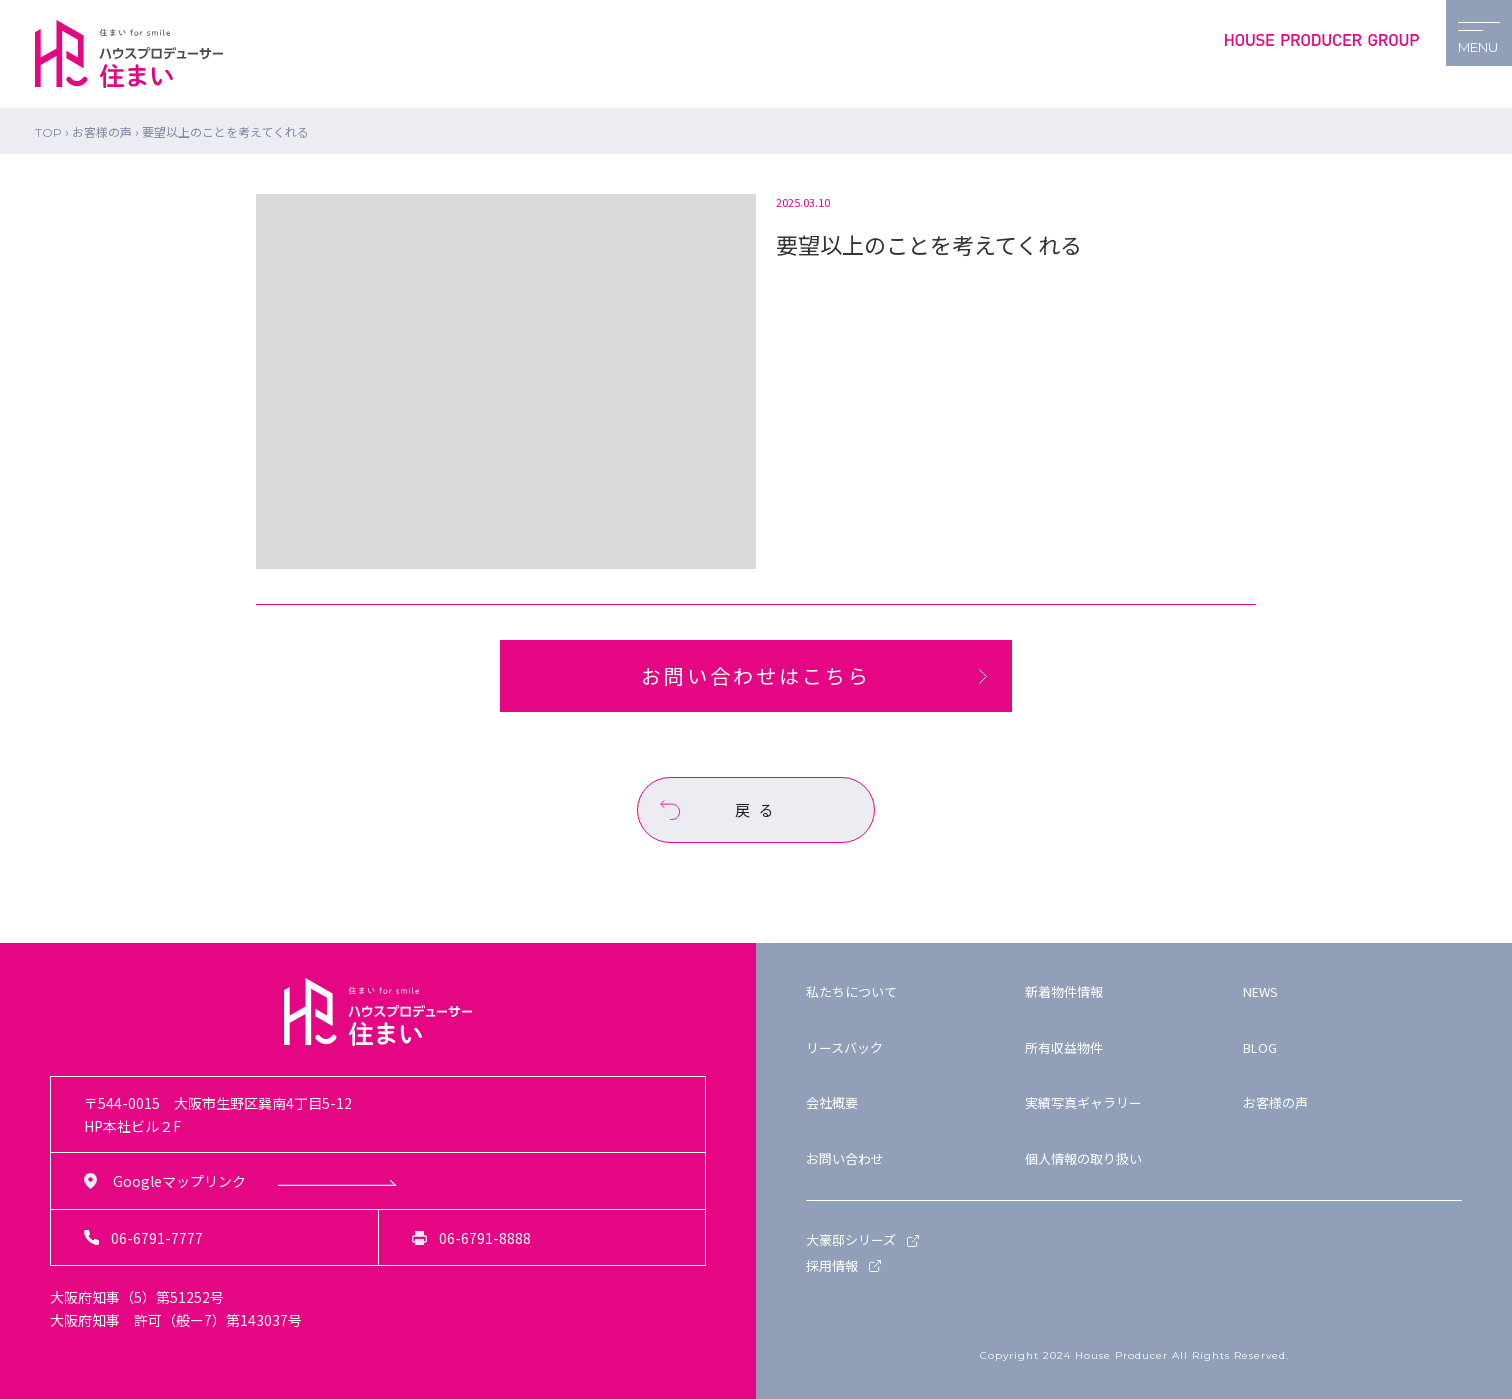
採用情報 (832, 1265)
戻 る (756, 809)
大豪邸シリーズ (851, 1239)
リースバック (844, 1047)
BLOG (1260, 1047)
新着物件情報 (1064, 991)
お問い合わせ (845, 1158)
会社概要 (832, 1102)
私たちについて (851, 991)
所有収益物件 (1064, 1047)
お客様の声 (1275, 1102)
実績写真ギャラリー (1083, 1102)
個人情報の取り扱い (1083, 1158)
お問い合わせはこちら (756, 675)
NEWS (1260, 991)
